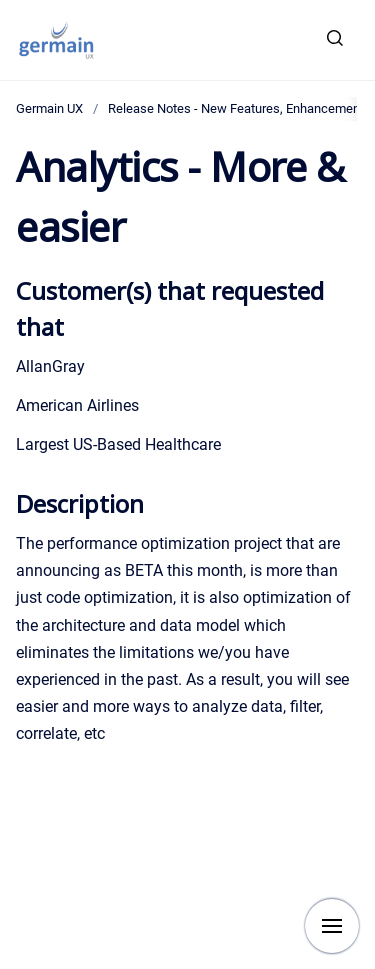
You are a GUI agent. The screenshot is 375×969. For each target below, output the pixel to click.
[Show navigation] (332, 926)
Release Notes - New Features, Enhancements (239, 108)
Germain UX (49, 108)
